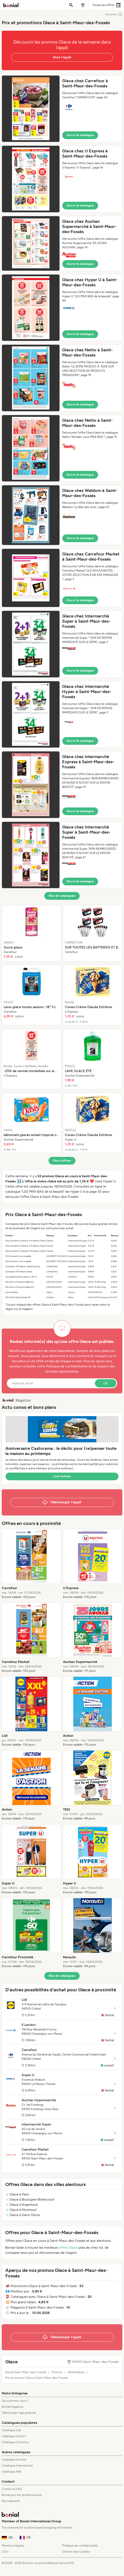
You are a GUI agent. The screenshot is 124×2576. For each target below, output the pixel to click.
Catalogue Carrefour (15, 2442)
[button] (62, 108)
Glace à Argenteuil (21, 2205)
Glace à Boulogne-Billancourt (29, 2199)
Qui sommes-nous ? (15, 2401)
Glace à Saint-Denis (22, 2215)
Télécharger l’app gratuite (19, 2413)
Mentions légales (13, 2545)
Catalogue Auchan (14, 2459)
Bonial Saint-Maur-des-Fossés (25, 2372)
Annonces (113, 14)
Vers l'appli (62, 57)
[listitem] (31, 933)
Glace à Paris (17, 2194)
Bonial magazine (12, 2407)
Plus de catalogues (62, 896)
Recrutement (11, 2501)
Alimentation (76, 2372)
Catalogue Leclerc (14, 2436)
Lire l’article (62, 1476)
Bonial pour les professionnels (22, 2495)
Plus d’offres (62, 1160)
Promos (57, 2372)
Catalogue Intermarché (17, 2465)
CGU (5, 2551)
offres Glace (68, 2247)
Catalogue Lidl (11, 2430)
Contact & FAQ (12, 2489)
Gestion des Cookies (76, 2551)
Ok (105, 1383)
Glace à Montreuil (21, 2210)
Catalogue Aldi (11, 2471)
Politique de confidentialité (80, 2545)
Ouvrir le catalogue (80, 135)
